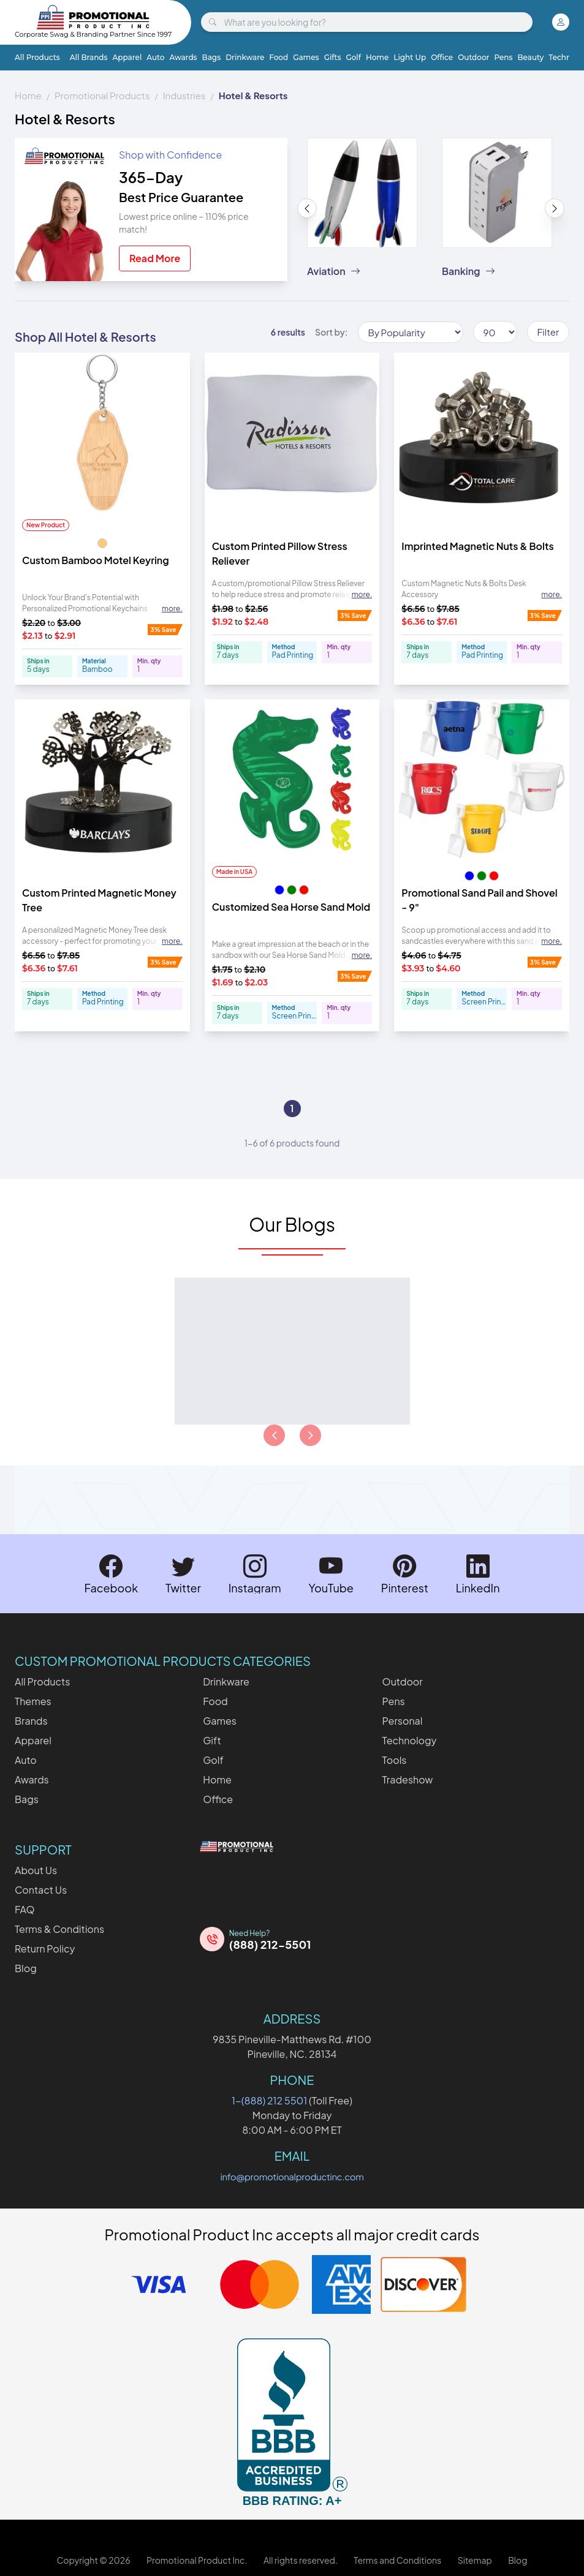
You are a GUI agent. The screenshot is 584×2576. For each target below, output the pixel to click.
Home (377, 57)
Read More (154, 258)
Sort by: (331, 331)
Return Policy (45, 1948)
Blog (26, 1968)
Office (442, 57)
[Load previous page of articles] (274, 1435)
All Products (37, 57)
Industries (184, 95)
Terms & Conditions (59, 1929)
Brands (31, 1720)
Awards (183, 57)
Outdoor (473, 57)
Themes (33, 1701)
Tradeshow (407, 1779)
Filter (548, 331)
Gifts (332, 57)
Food (278, 57)
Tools (394, 1759)
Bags (211, 57)
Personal (402, 1720)
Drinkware (245, 57)
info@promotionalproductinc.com (292, 2176)
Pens (503, 57)
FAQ (25, 1909)
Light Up (409, 57)
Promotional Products (102, 95)
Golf (353, 57)
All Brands (89, 57)
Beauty (531, 57)
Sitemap (475, 2560)
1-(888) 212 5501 (269, 2100)
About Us (36, 1870)
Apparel (127, 57)
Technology (409, 1740)
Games (306, 57)
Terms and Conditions (397, 2560)
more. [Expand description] (172, 608)
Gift (212, 1740)
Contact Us (41, 1889)
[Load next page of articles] (310, 1435)
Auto (155, 57)
